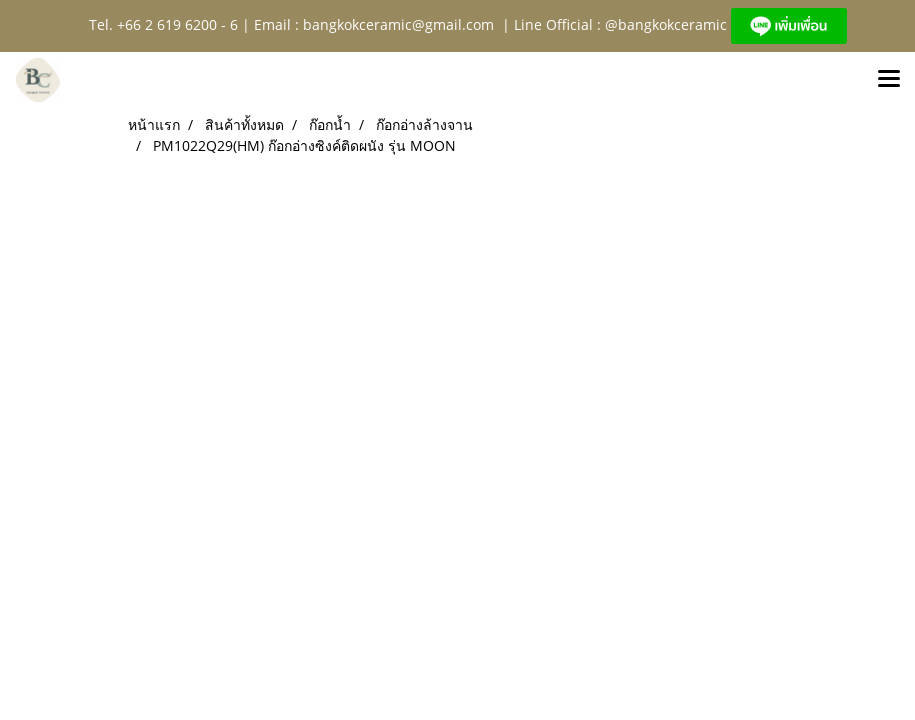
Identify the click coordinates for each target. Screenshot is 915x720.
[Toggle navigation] (889, 80)
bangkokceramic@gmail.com (398, 24)
